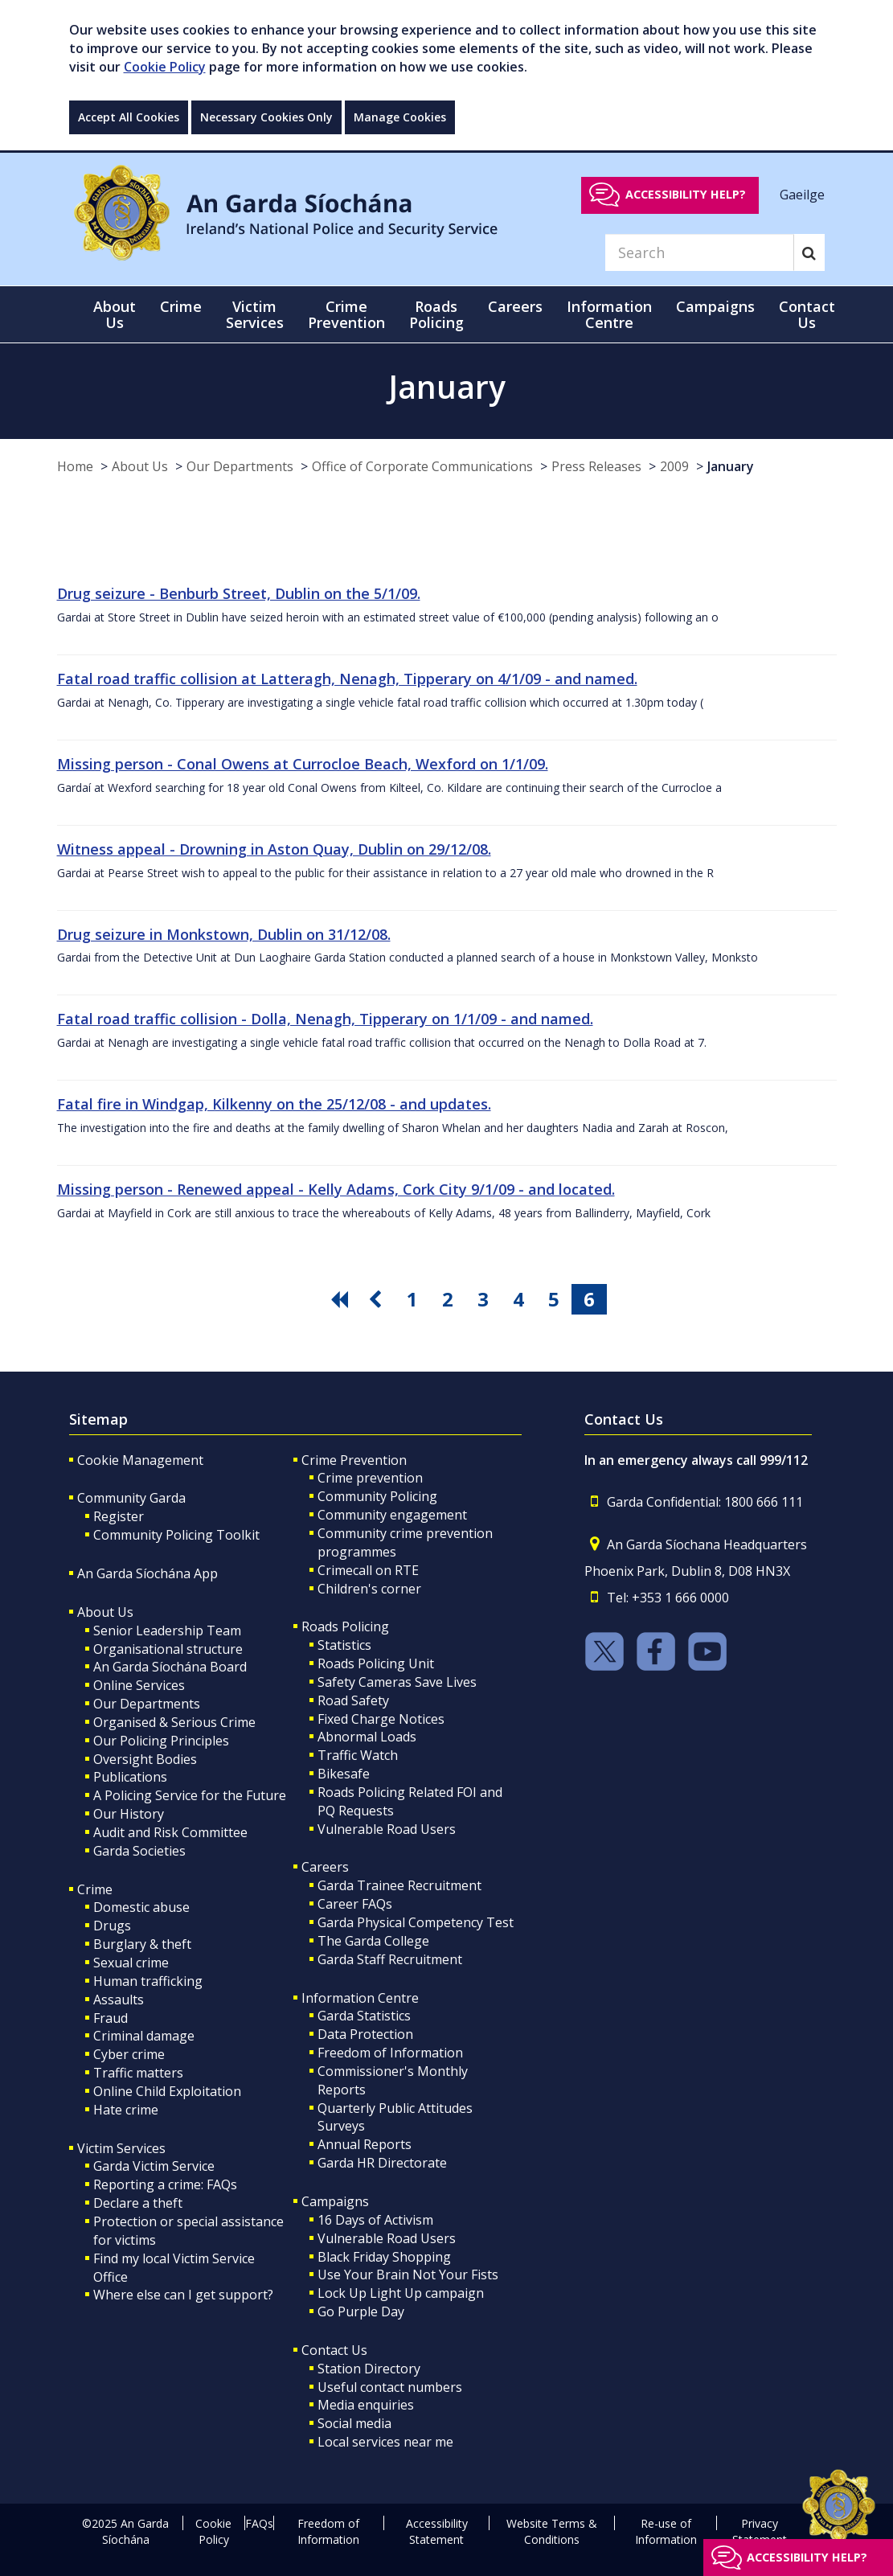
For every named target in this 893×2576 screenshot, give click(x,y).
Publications (130, 1777)
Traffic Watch (357, 1755)
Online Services (139, 1685)
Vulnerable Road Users (386, 1829)
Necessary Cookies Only (266, 117)
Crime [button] (181, 306)
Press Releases (596, 466)
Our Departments (239, 466)
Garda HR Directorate (382, 2163)
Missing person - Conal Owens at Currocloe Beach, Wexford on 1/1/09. (302, 763)
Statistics (344, 1645)
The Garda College (373, 1941)
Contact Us (334, 2350)
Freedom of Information (390, 2052)
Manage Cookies (400, 117)
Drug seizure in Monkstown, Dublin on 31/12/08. (224, 934)
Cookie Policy (165, 67)
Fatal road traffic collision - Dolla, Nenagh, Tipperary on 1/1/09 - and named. (325, 1018)
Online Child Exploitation (167, 2091)
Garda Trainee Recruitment (399, 1885)
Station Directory (368, 2368)
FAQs (259, 2523)
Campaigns (335, 2201)
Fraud (110, 2018)
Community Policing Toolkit (176, 1535)
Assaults (118, 1999)
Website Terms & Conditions (551, 2531)
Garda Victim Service (154, 2166)
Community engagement (392, 1515)
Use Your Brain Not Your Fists (407, 2274)
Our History (128, 1814)
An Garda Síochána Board (170, 1667)
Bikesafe (343, 1773)
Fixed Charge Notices (380, 1719)
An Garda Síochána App (147, 1573)
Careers (325, 1867)
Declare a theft (137, 2203)
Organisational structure (168, 1649)
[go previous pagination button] (377, 1299)
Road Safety (353, 1700)
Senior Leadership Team (167, 1630)
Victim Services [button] (255, 314)
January (730, 466)
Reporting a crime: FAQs (165, 2184)
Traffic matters (138, 2073)
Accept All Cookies (128, 117)
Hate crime (125, 2110)
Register (118, 1516)
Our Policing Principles (161, 1740)
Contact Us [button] (807, 314)
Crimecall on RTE (368, 1570)
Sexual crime (131, 1962)
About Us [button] (114, 314)
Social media (354, 2423)
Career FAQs (354, 1904)
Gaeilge (802, 194)
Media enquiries (365, 2405)
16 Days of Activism (375, 2220)
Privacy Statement (759, 2531)
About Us (140, 466)
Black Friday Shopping (384, 2257)
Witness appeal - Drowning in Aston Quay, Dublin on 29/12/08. (274, 849)
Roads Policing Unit (375, 1663)
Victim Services (121, 2148)
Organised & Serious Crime (174, 1722)
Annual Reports (364, 2144)
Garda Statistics (364, 2015)
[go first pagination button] (341, 1299)
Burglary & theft (142, 1944)
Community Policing (377, 1496)
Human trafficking (148, 1981)
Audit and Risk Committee (170, 1832)
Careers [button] (515, 306)
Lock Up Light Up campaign (400, 2293)
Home (75, 466)
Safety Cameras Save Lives (397, 1682)
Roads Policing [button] (436, 314)
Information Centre (360, 1998)
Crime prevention (370, 1478)
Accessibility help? (685, 194)
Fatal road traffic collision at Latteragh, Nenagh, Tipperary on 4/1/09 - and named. (347, 678)
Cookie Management (140, 1460)
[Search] (699, 252)
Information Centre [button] (609, 314)
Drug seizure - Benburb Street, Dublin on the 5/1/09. (238, 593)
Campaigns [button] (715, 306)
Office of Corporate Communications (422, 466)
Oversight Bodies (145, 1759)
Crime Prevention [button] (346, 314)
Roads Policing (345, 1626)
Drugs (112, 1925)
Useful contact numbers (389, 2387)
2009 (674, 466)
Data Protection (365, 2034)
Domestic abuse (141, 1907)
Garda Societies (139, 1851)
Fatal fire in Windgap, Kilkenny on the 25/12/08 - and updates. (274, 1104)
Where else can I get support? (183, 2294)
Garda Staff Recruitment (389, 1959)
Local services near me (385, 2442)
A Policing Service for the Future (189, 1795)
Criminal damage (144, 2036)
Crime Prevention (354, 1460)
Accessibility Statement (437, 2531)
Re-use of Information (666, 2531)
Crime (95, 1889)
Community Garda (131, 1498)
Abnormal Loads (366, 1736)
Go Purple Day (360, 2311)
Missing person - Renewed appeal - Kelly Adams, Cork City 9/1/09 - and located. (336, 1189)
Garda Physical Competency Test (415, 1922)
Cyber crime (129, 2054)
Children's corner (369, 1589)
